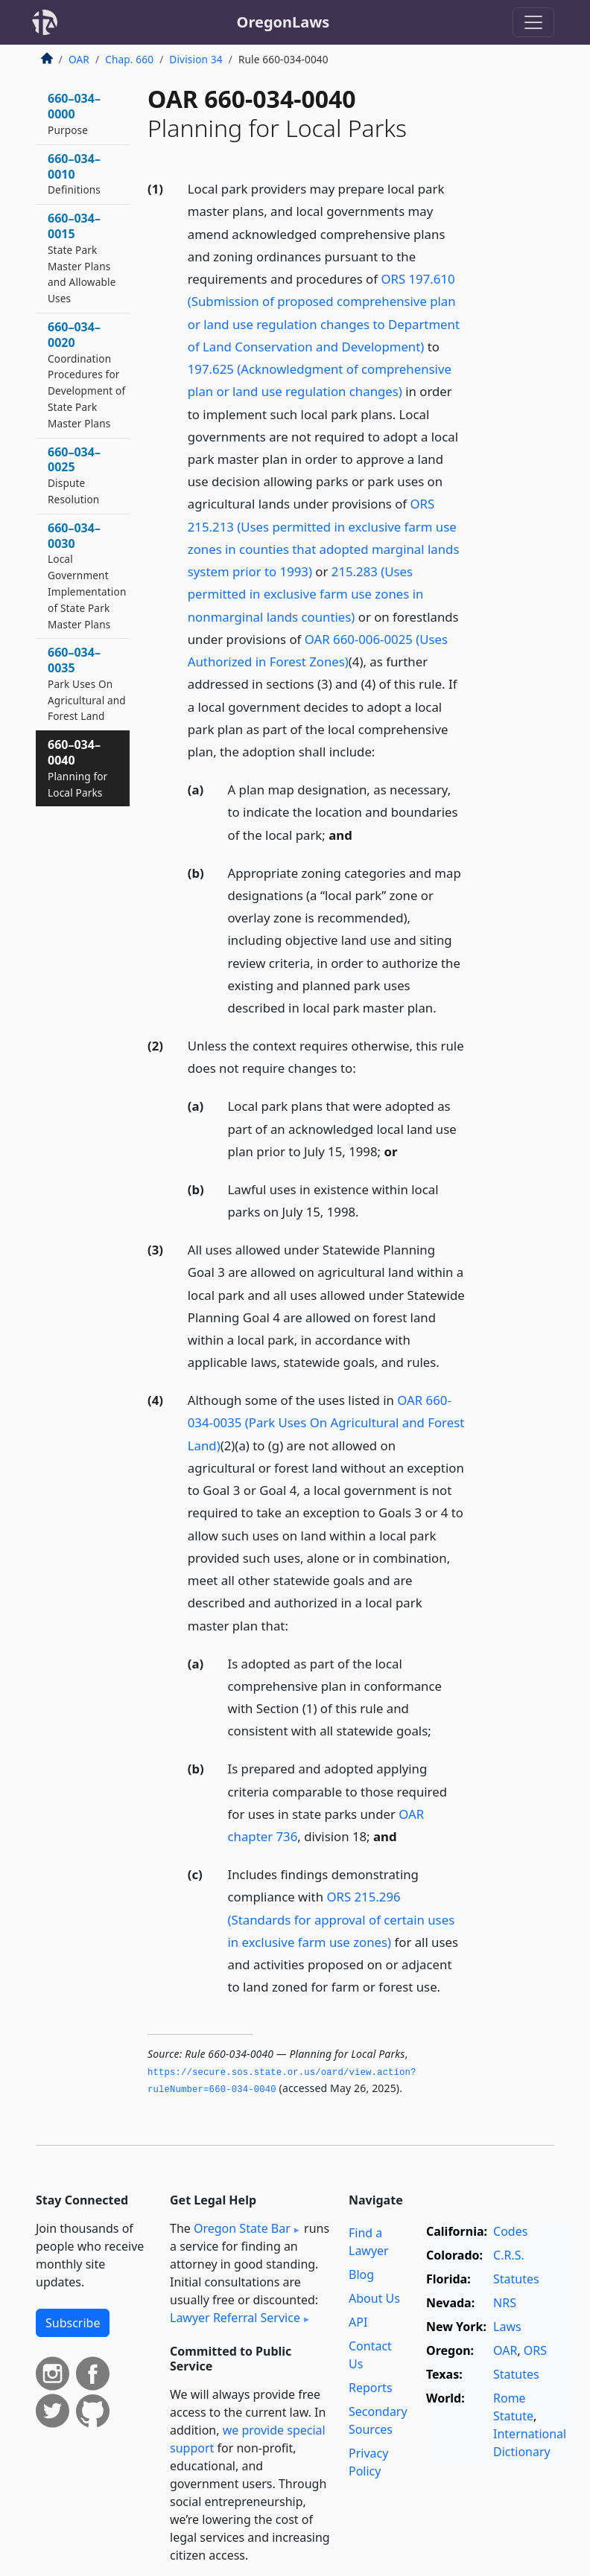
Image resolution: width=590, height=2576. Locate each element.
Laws (507, 2326)
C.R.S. (508, 2255)
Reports (371, 2387)
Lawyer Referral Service (235, 2317)
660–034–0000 (74, 113)
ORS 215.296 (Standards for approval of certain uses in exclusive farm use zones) (341, 1919)
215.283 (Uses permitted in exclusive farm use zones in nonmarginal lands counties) (306, 594)
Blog (361, 2274)
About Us (374, 2298)
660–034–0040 (77, 767)
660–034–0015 (82, 257)
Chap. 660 (129, 59)
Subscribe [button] (72, 2323)
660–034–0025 (74, 475)
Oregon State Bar (242, 2228)
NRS (504, 2303)
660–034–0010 (74, 173)
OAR (79, 59)
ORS (535, 2350)
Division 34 (195, 59)
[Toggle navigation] (533, 22)
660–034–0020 (86, 374)
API (358, 2322)
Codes (510, 2231)
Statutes (516, 2279)
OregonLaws (283, 22)
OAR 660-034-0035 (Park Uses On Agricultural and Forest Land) (326, 1422)
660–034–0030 (87, 575)
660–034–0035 (87, 683)
